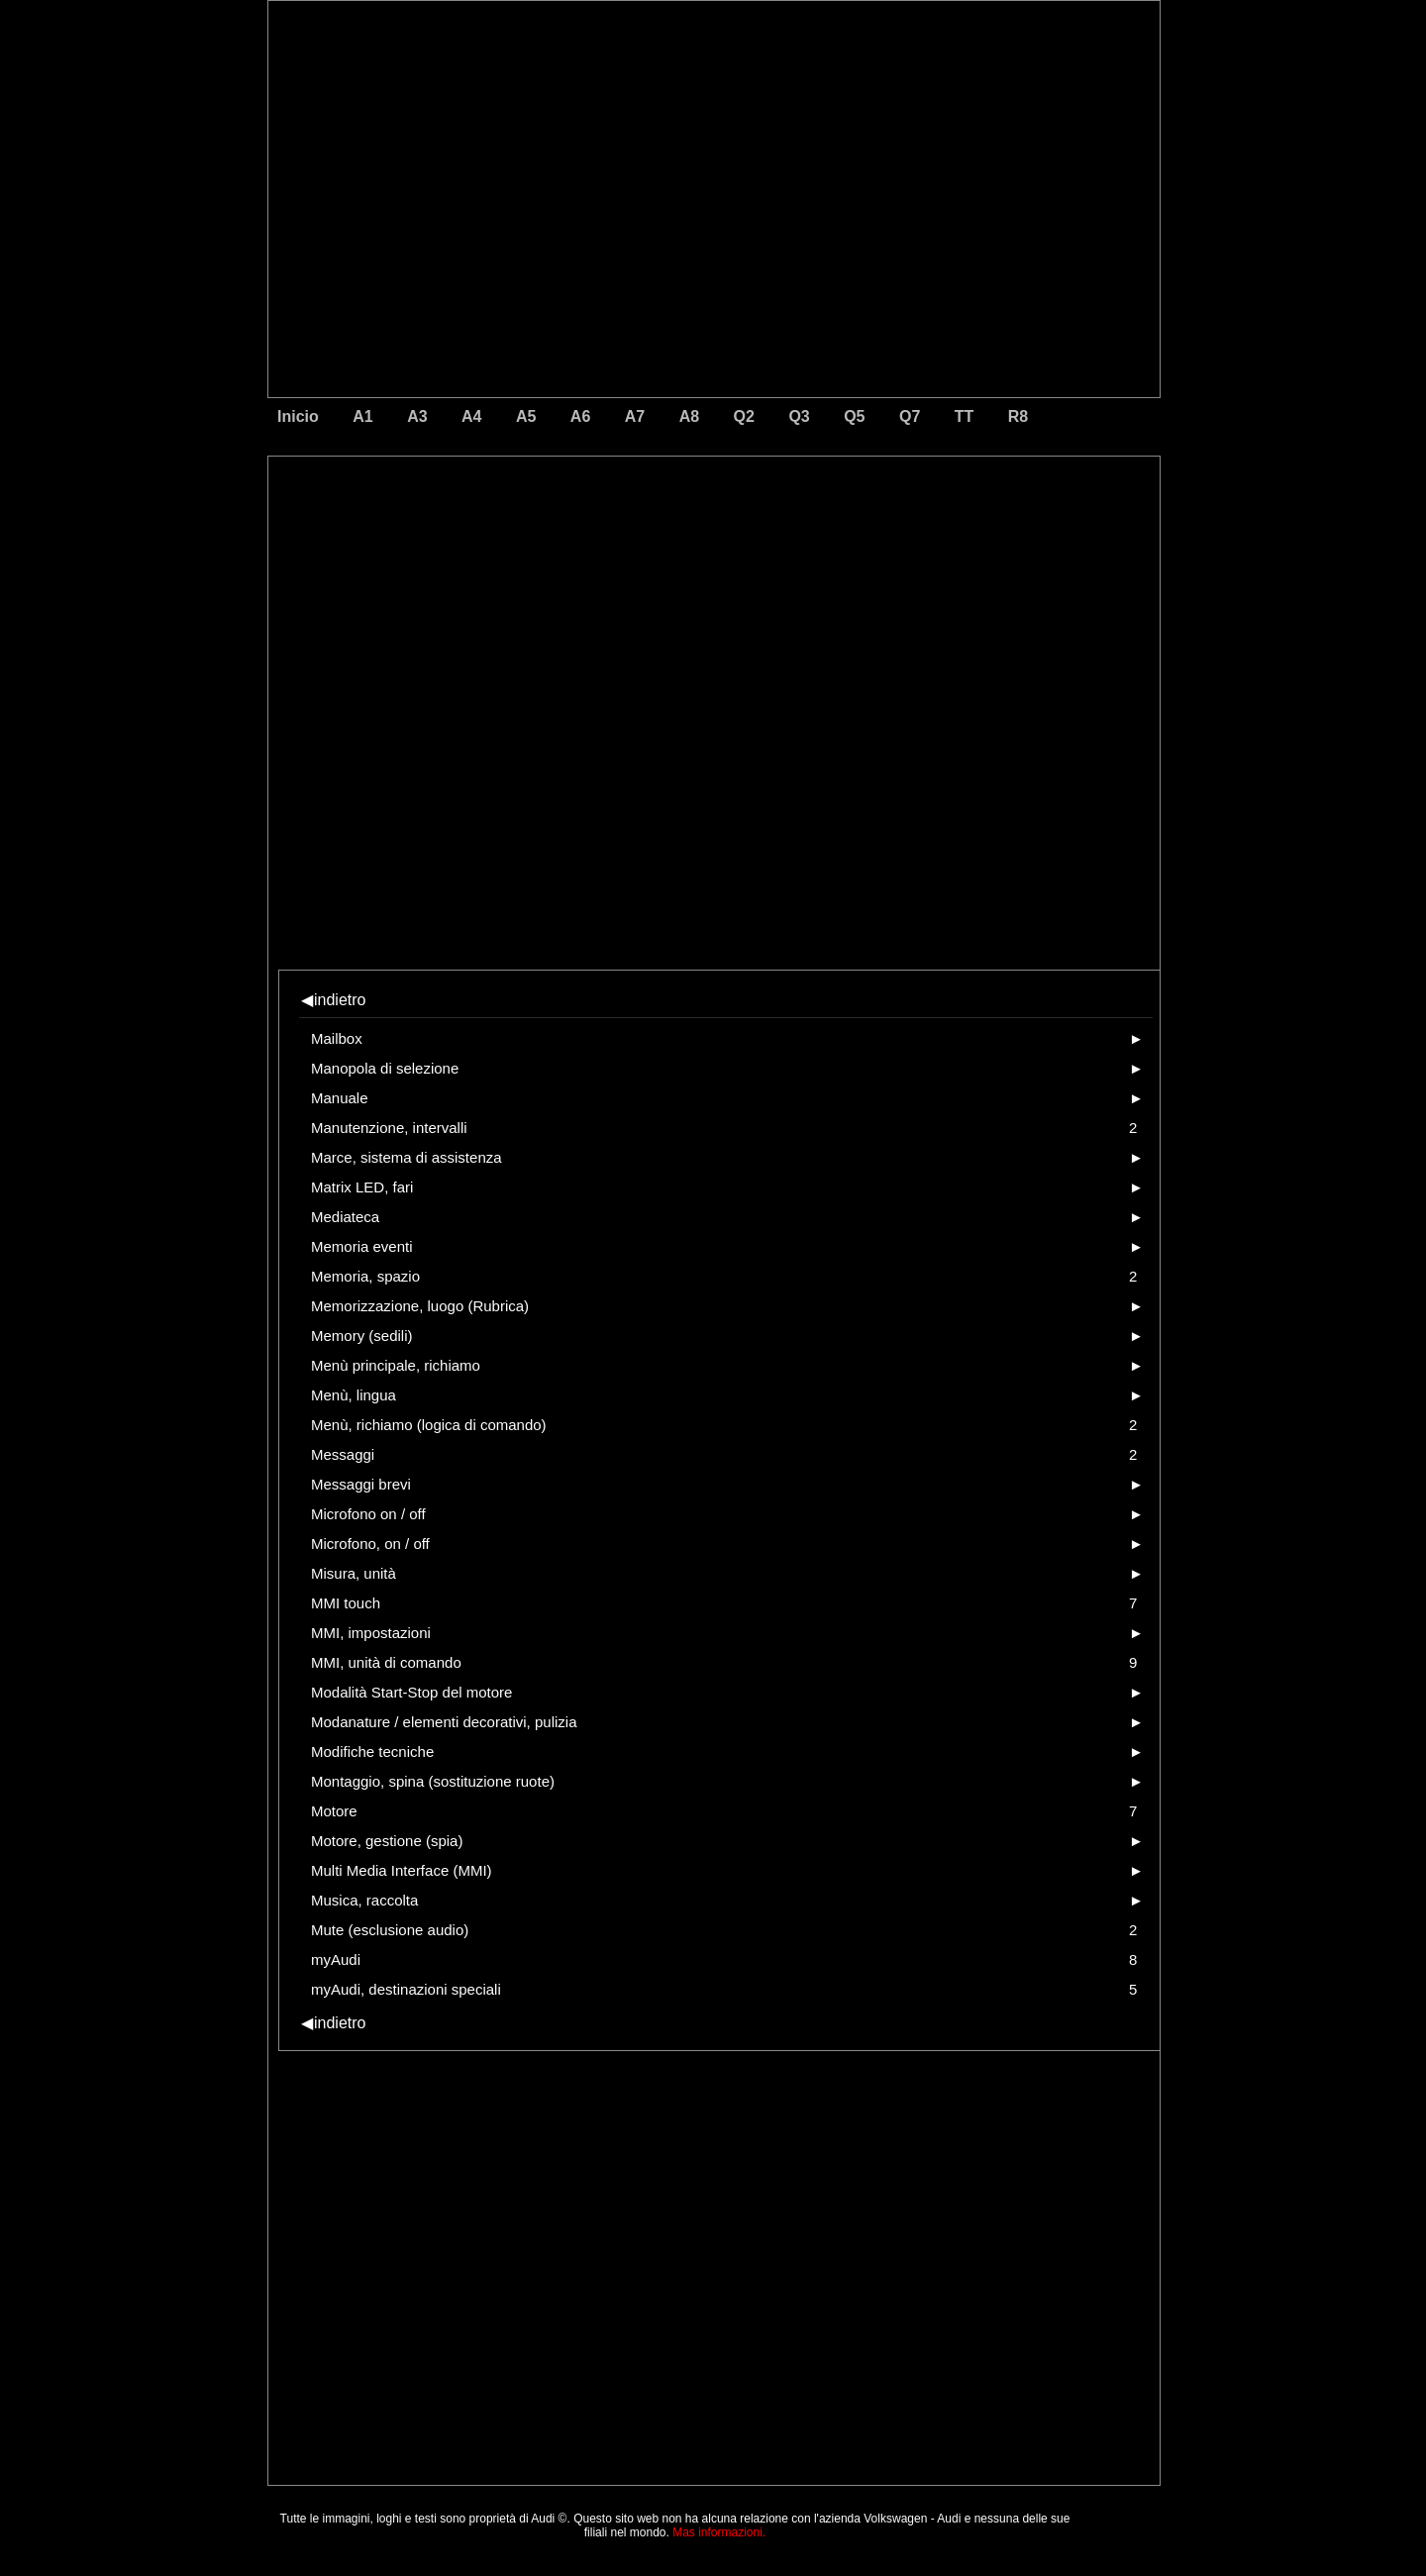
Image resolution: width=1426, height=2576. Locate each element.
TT (964, 416)
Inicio (298, 416)
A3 (417, 416)
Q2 (744, 416)
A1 (362, 416)
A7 (635, 416)
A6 (580, 416)
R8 (1018, 416)
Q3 (798, 416)
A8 (689, 416)
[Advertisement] (575, 539)
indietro (333, 999)
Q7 (909, 416)
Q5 (854, 416)
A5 (526, 416)
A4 (471, 416)
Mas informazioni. (718, 2532)
